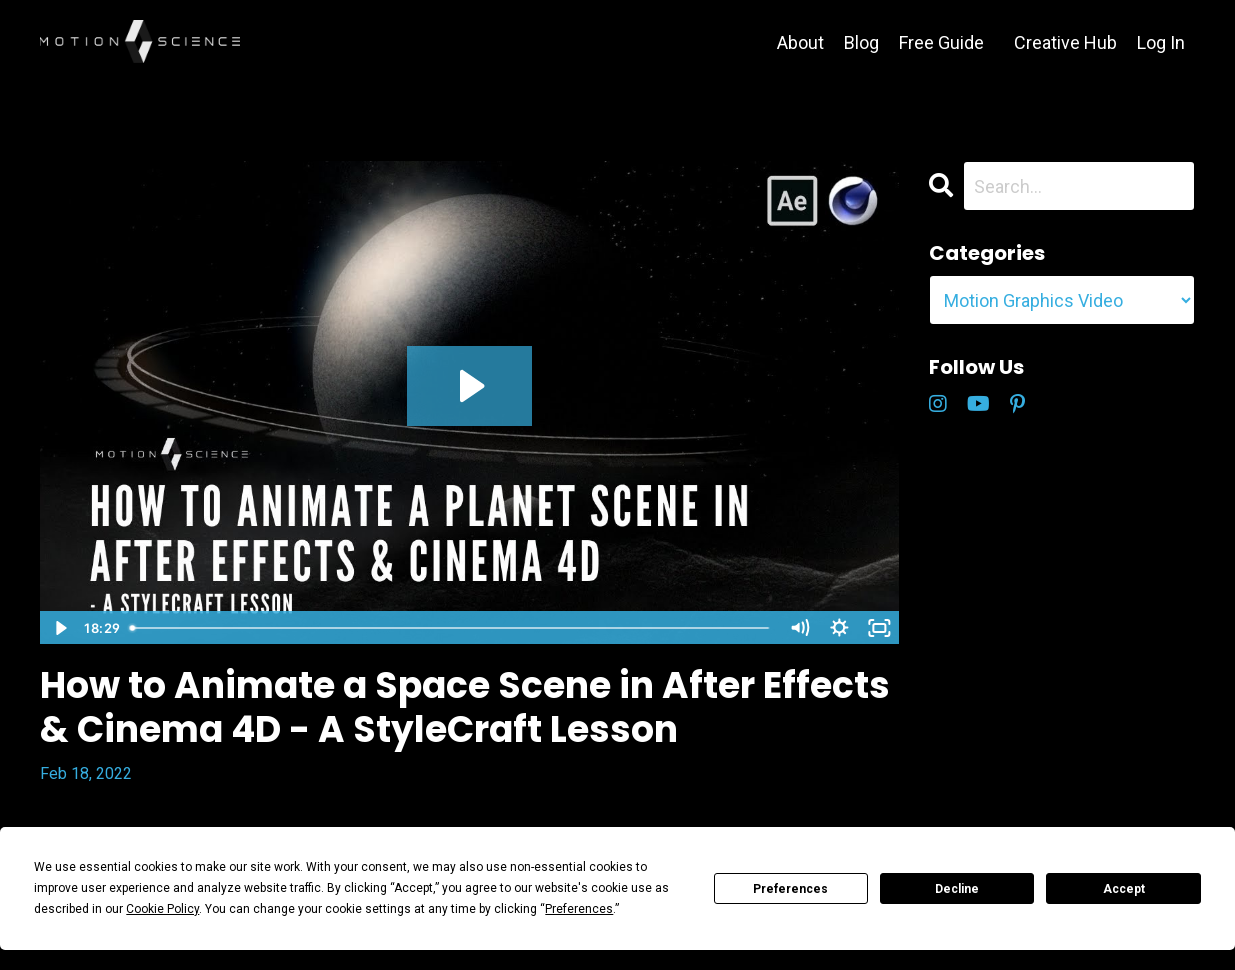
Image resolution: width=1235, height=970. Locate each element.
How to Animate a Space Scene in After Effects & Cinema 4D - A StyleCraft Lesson (465, 707)
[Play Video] (59, 628)
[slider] (451, 628)
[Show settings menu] (840, 628)
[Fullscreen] (880, 628)
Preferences (790, 889)
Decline (957, 889)
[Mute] (800, 628)
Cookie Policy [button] (162, 909)
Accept (1124, 889)
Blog (861, 42)
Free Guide (941, 42)
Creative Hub (1065, 42)
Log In (1161, 42)
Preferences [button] (579, 909)
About (800, 42)
